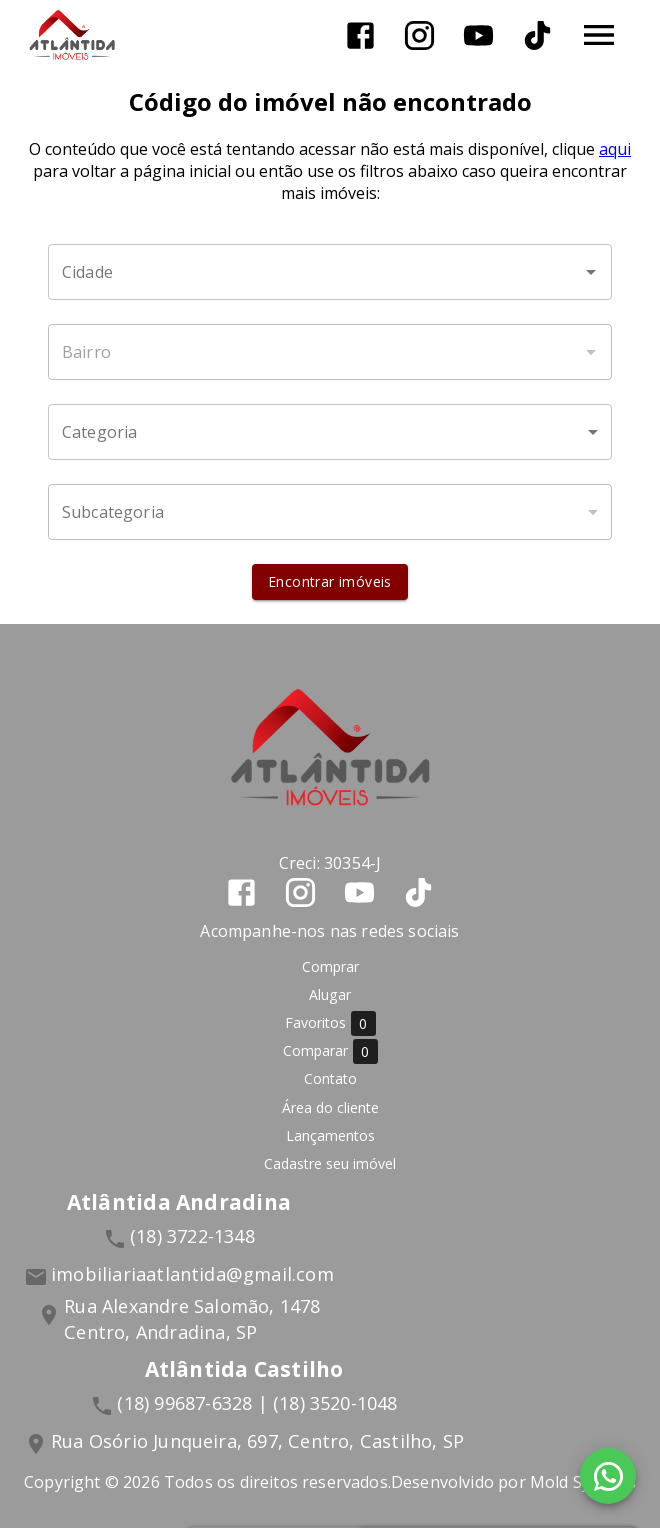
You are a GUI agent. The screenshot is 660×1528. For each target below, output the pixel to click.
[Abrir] (591, 272)
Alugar (330, 994)
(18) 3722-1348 (192, 1236)
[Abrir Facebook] (360, 35)
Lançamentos (330, 1135)
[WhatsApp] (608, 1476)
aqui (615, 149)
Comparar (330, 1051)
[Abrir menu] (599, 35)
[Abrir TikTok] (537, 35)
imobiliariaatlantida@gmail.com (192, 1274)
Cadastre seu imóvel (330, 1163)
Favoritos (330, 1023)
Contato (330, 1078)
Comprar (330, 966)
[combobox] (330, 272)
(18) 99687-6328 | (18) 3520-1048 (257, 1403)
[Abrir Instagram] (419, 35)
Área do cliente (330, 1107)
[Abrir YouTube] (478, 35)
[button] (330, 432)
